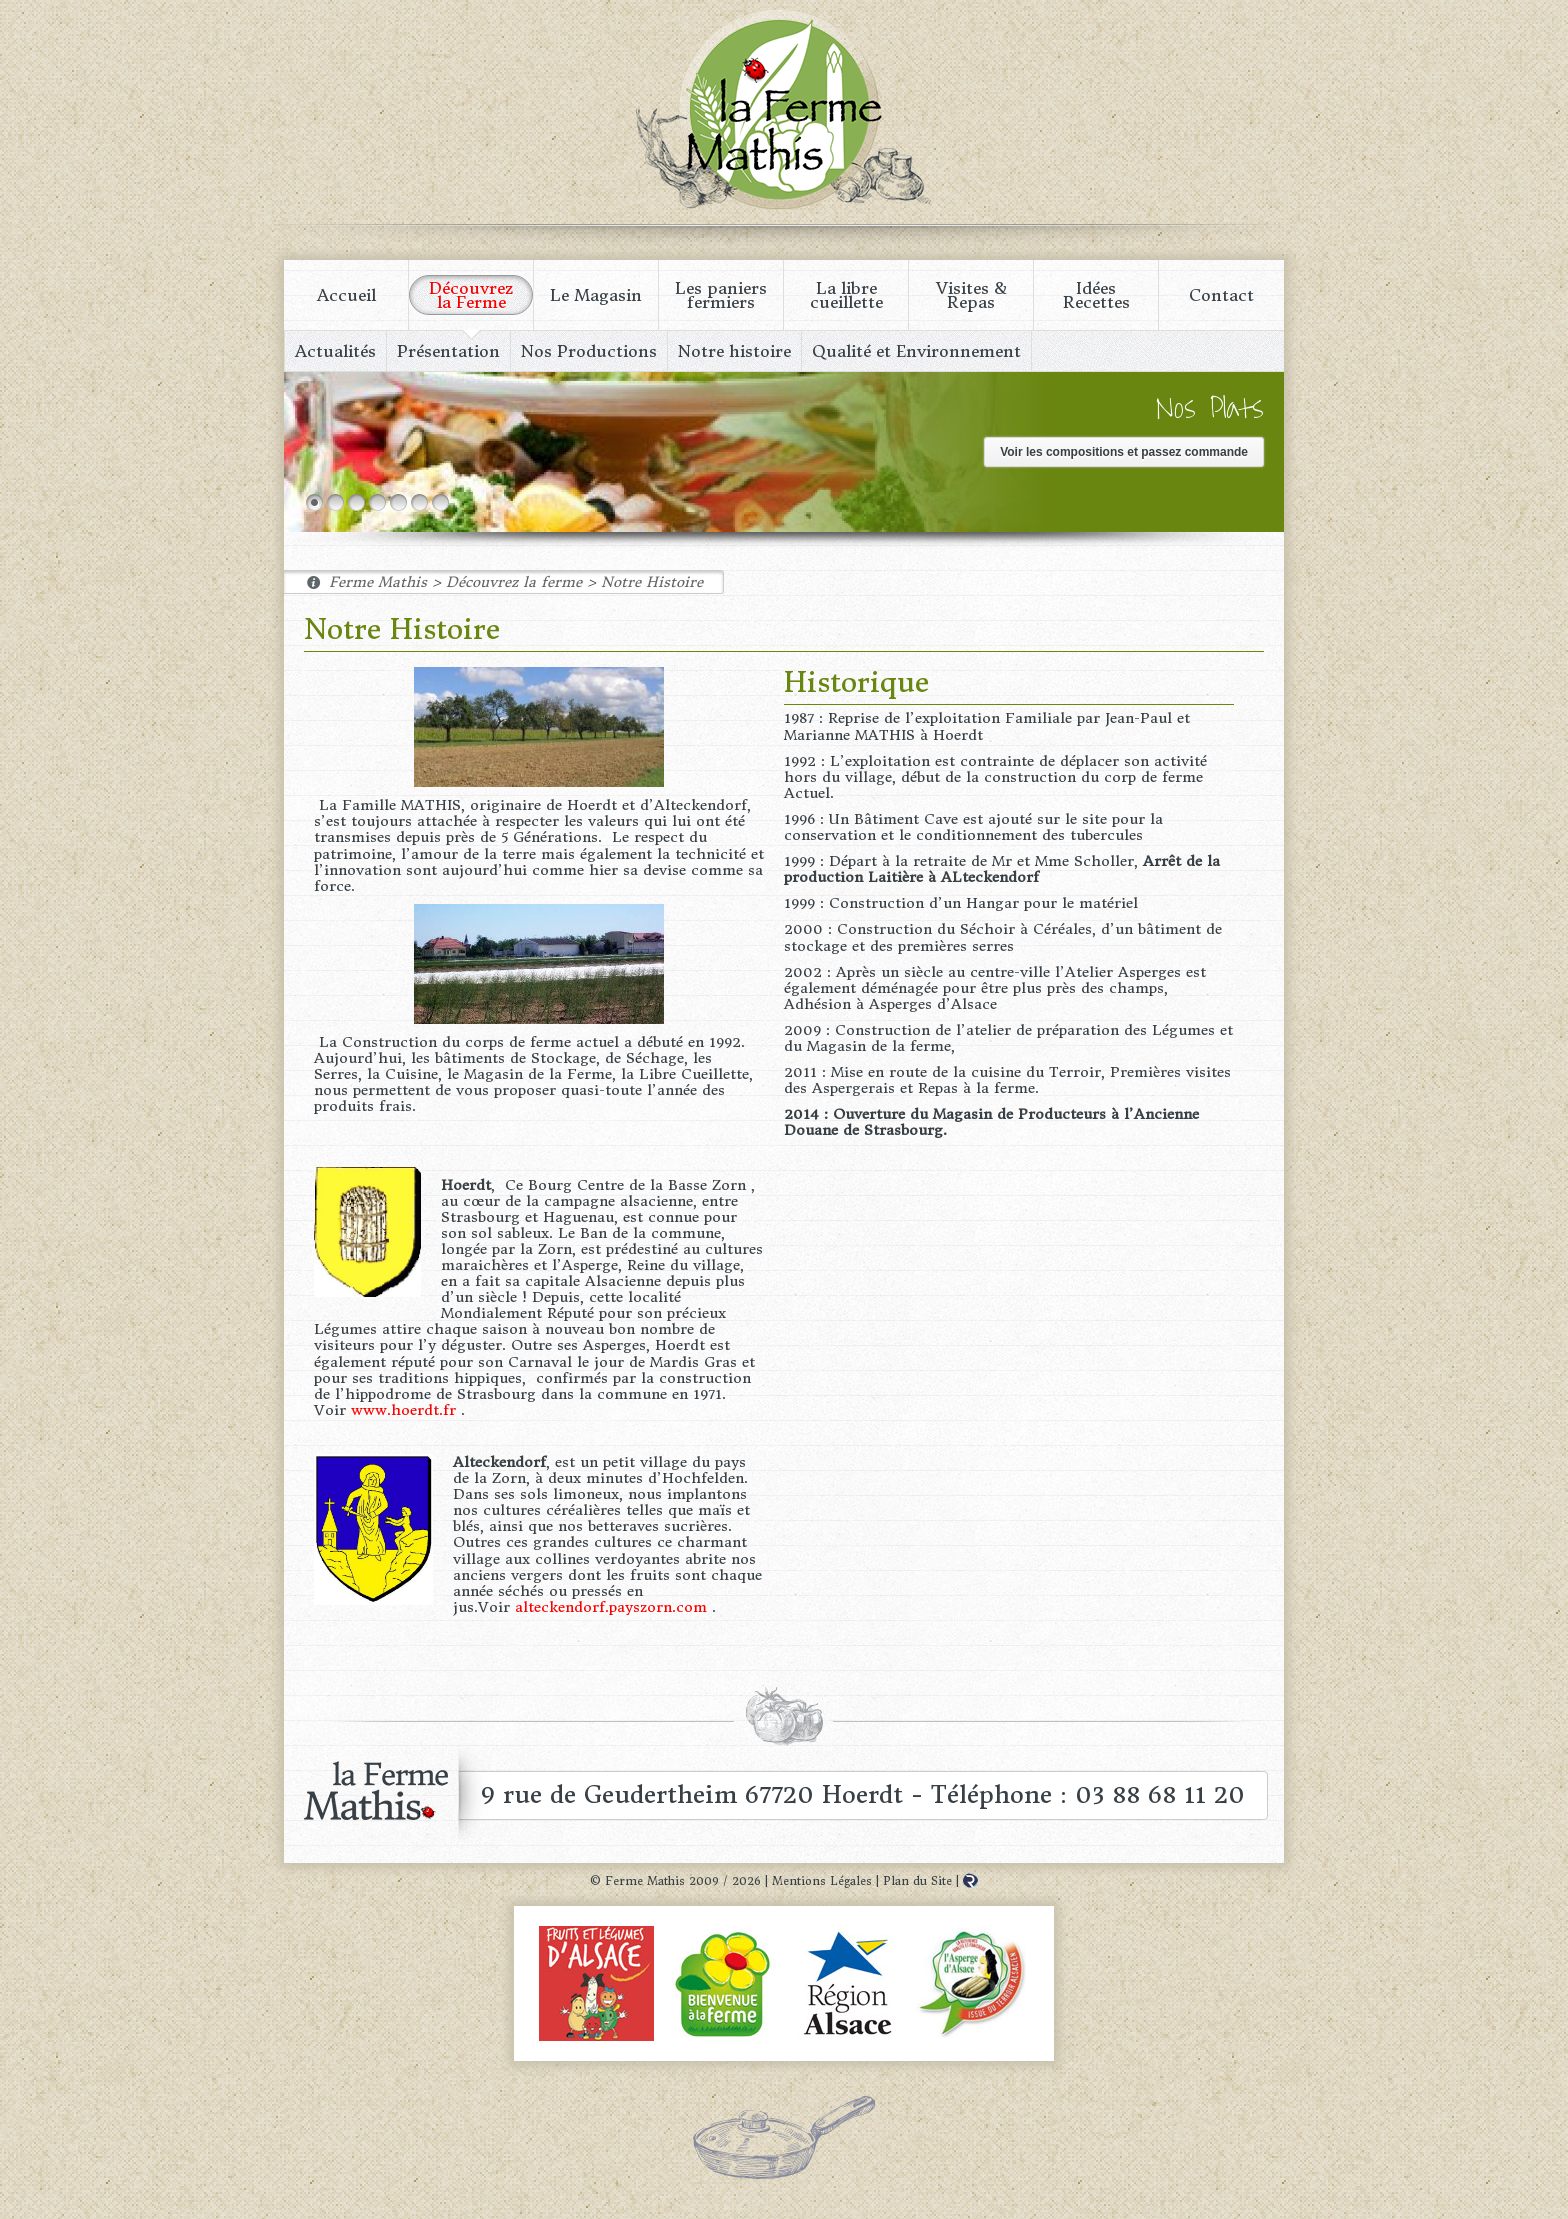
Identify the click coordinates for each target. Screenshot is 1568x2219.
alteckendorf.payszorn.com (611, 1607)
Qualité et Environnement (916, 351)
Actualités (335, 351)
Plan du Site (917, 1881)
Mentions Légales (822, 1881)
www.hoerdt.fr (403, 1410)
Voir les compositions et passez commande (1124, 452)
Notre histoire (734, 351)
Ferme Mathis (784, 110)
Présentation (448, 351)
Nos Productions (589, 351)
